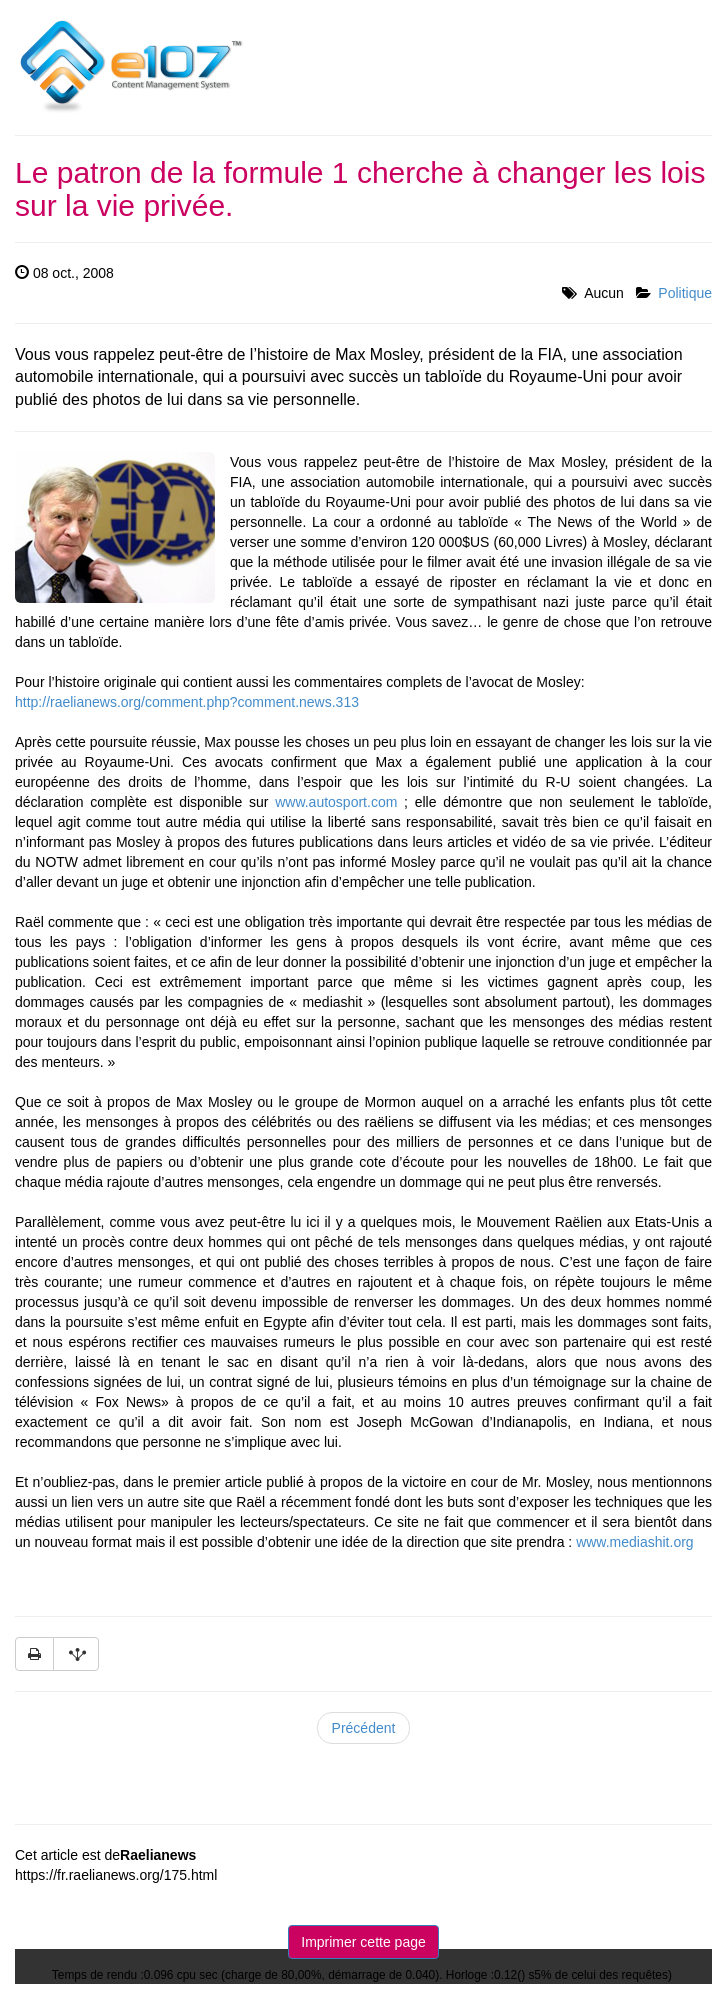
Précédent (364, 1728)
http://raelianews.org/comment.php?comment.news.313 (187, 702)
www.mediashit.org (635, 1542)
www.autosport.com (336, 802)
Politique (685, 293)
